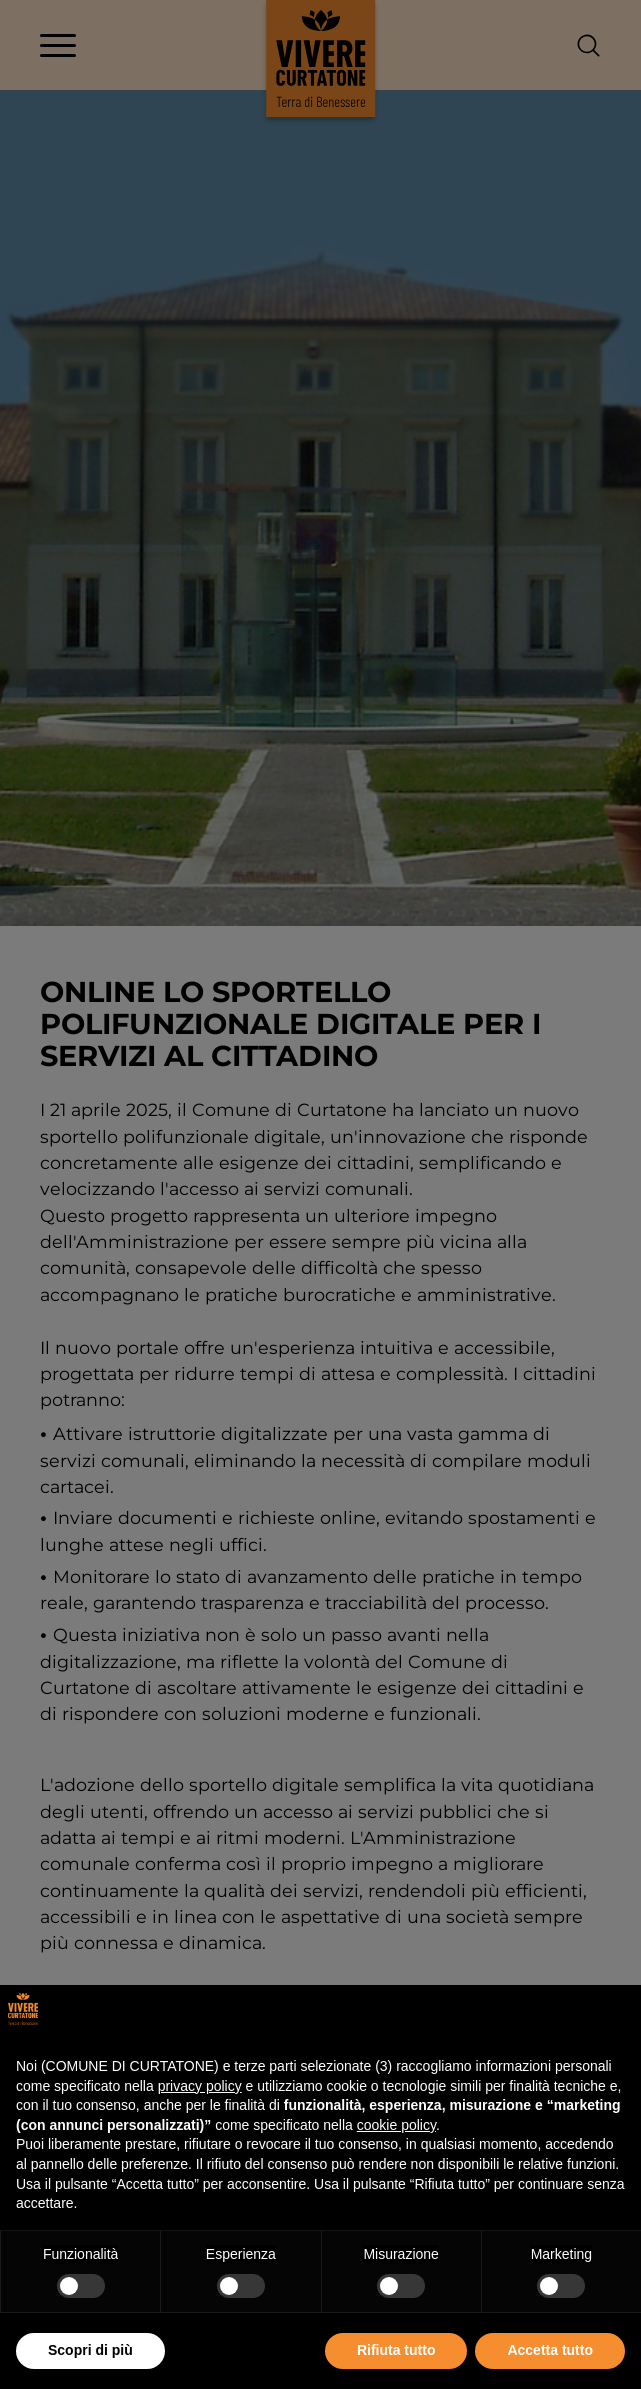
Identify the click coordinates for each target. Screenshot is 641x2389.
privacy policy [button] (200, 2086)
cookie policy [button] (396, 2125)
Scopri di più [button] (90, 2350)
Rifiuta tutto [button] (396, 2350)
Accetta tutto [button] (550, 2350)
